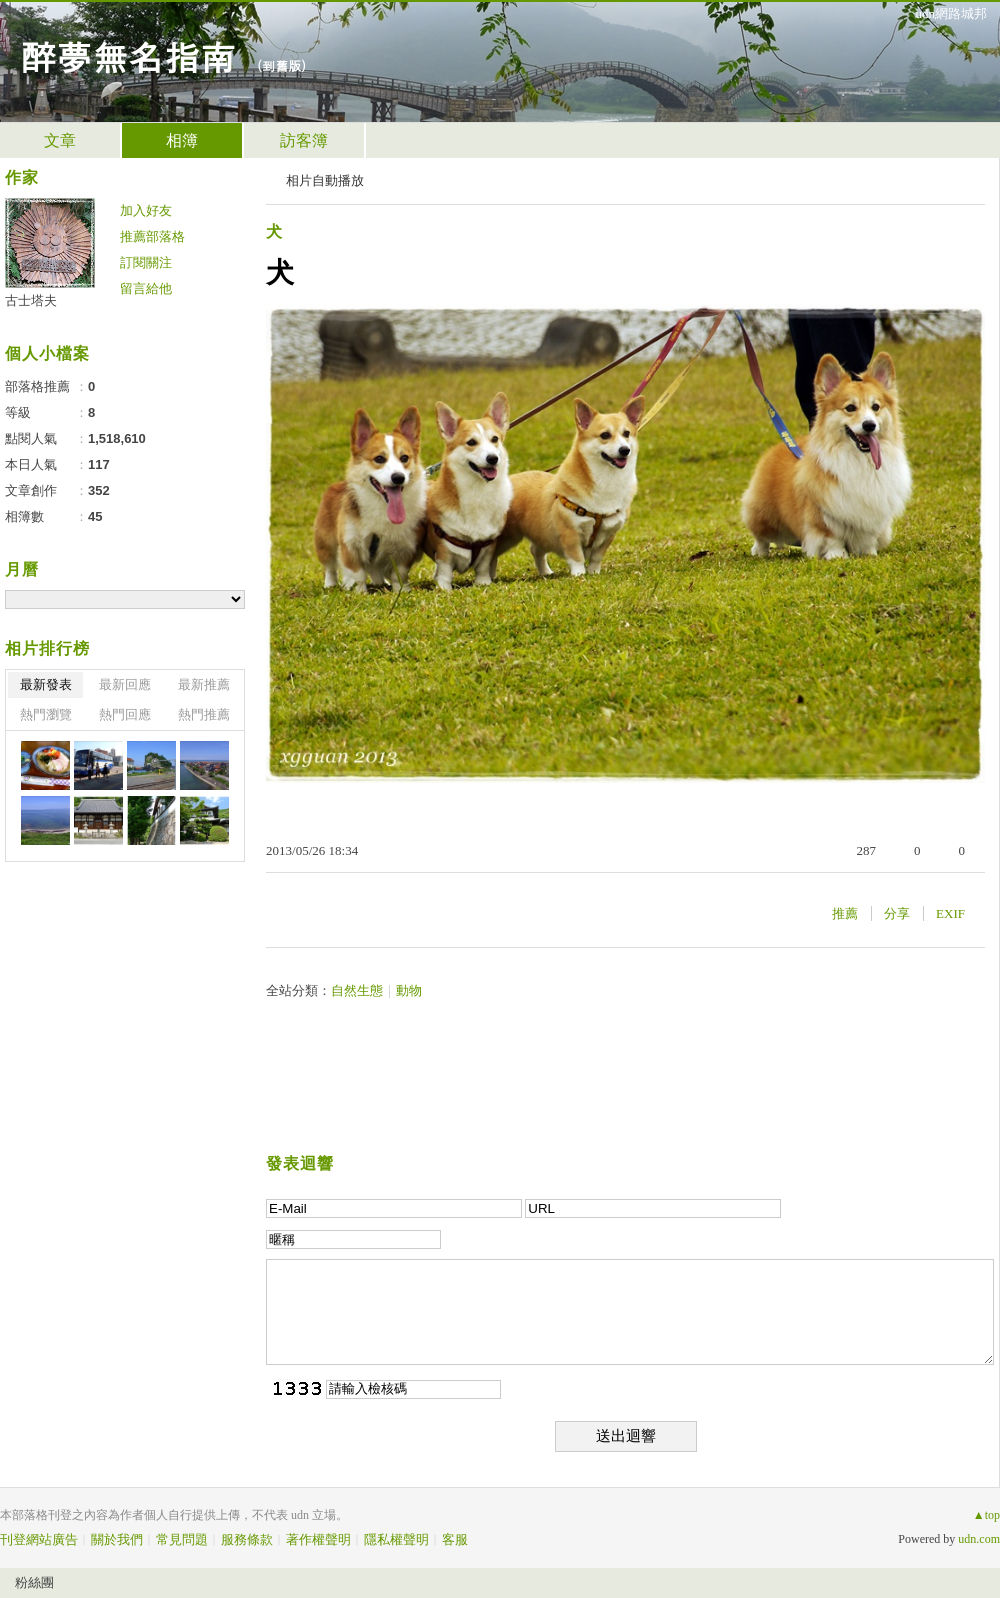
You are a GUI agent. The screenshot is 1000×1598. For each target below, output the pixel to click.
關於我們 (117, 1539)
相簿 (182, 140)
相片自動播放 (325, 180)
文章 (60, 140)
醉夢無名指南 (128, 55)
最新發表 (46, 684)
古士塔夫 (31, 300)
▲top (986, 1515)
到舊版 (281, 65)
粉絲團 (34, 1582)
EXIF (950, 913)
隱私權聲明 (396, 1539)
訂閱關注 (146, 262)
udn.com (979, 1539)
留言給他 (146, 288)
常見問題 (182, 1539)
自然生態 (357, 990)
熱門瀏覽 (46, 714)
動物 (409, 990)
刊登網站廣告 (39, 1539)
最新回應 (125, 684)
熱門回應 (125, 714)
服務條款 (247, 1539)
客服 (455, 1539)
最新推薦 (204, 684)
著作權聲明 (318, 1539)
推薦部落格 (152, 236)
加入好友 (146, 210)
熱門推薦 (204, 714)
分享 (897, 913)
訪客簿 (304, 140)
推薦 (845, 913)
